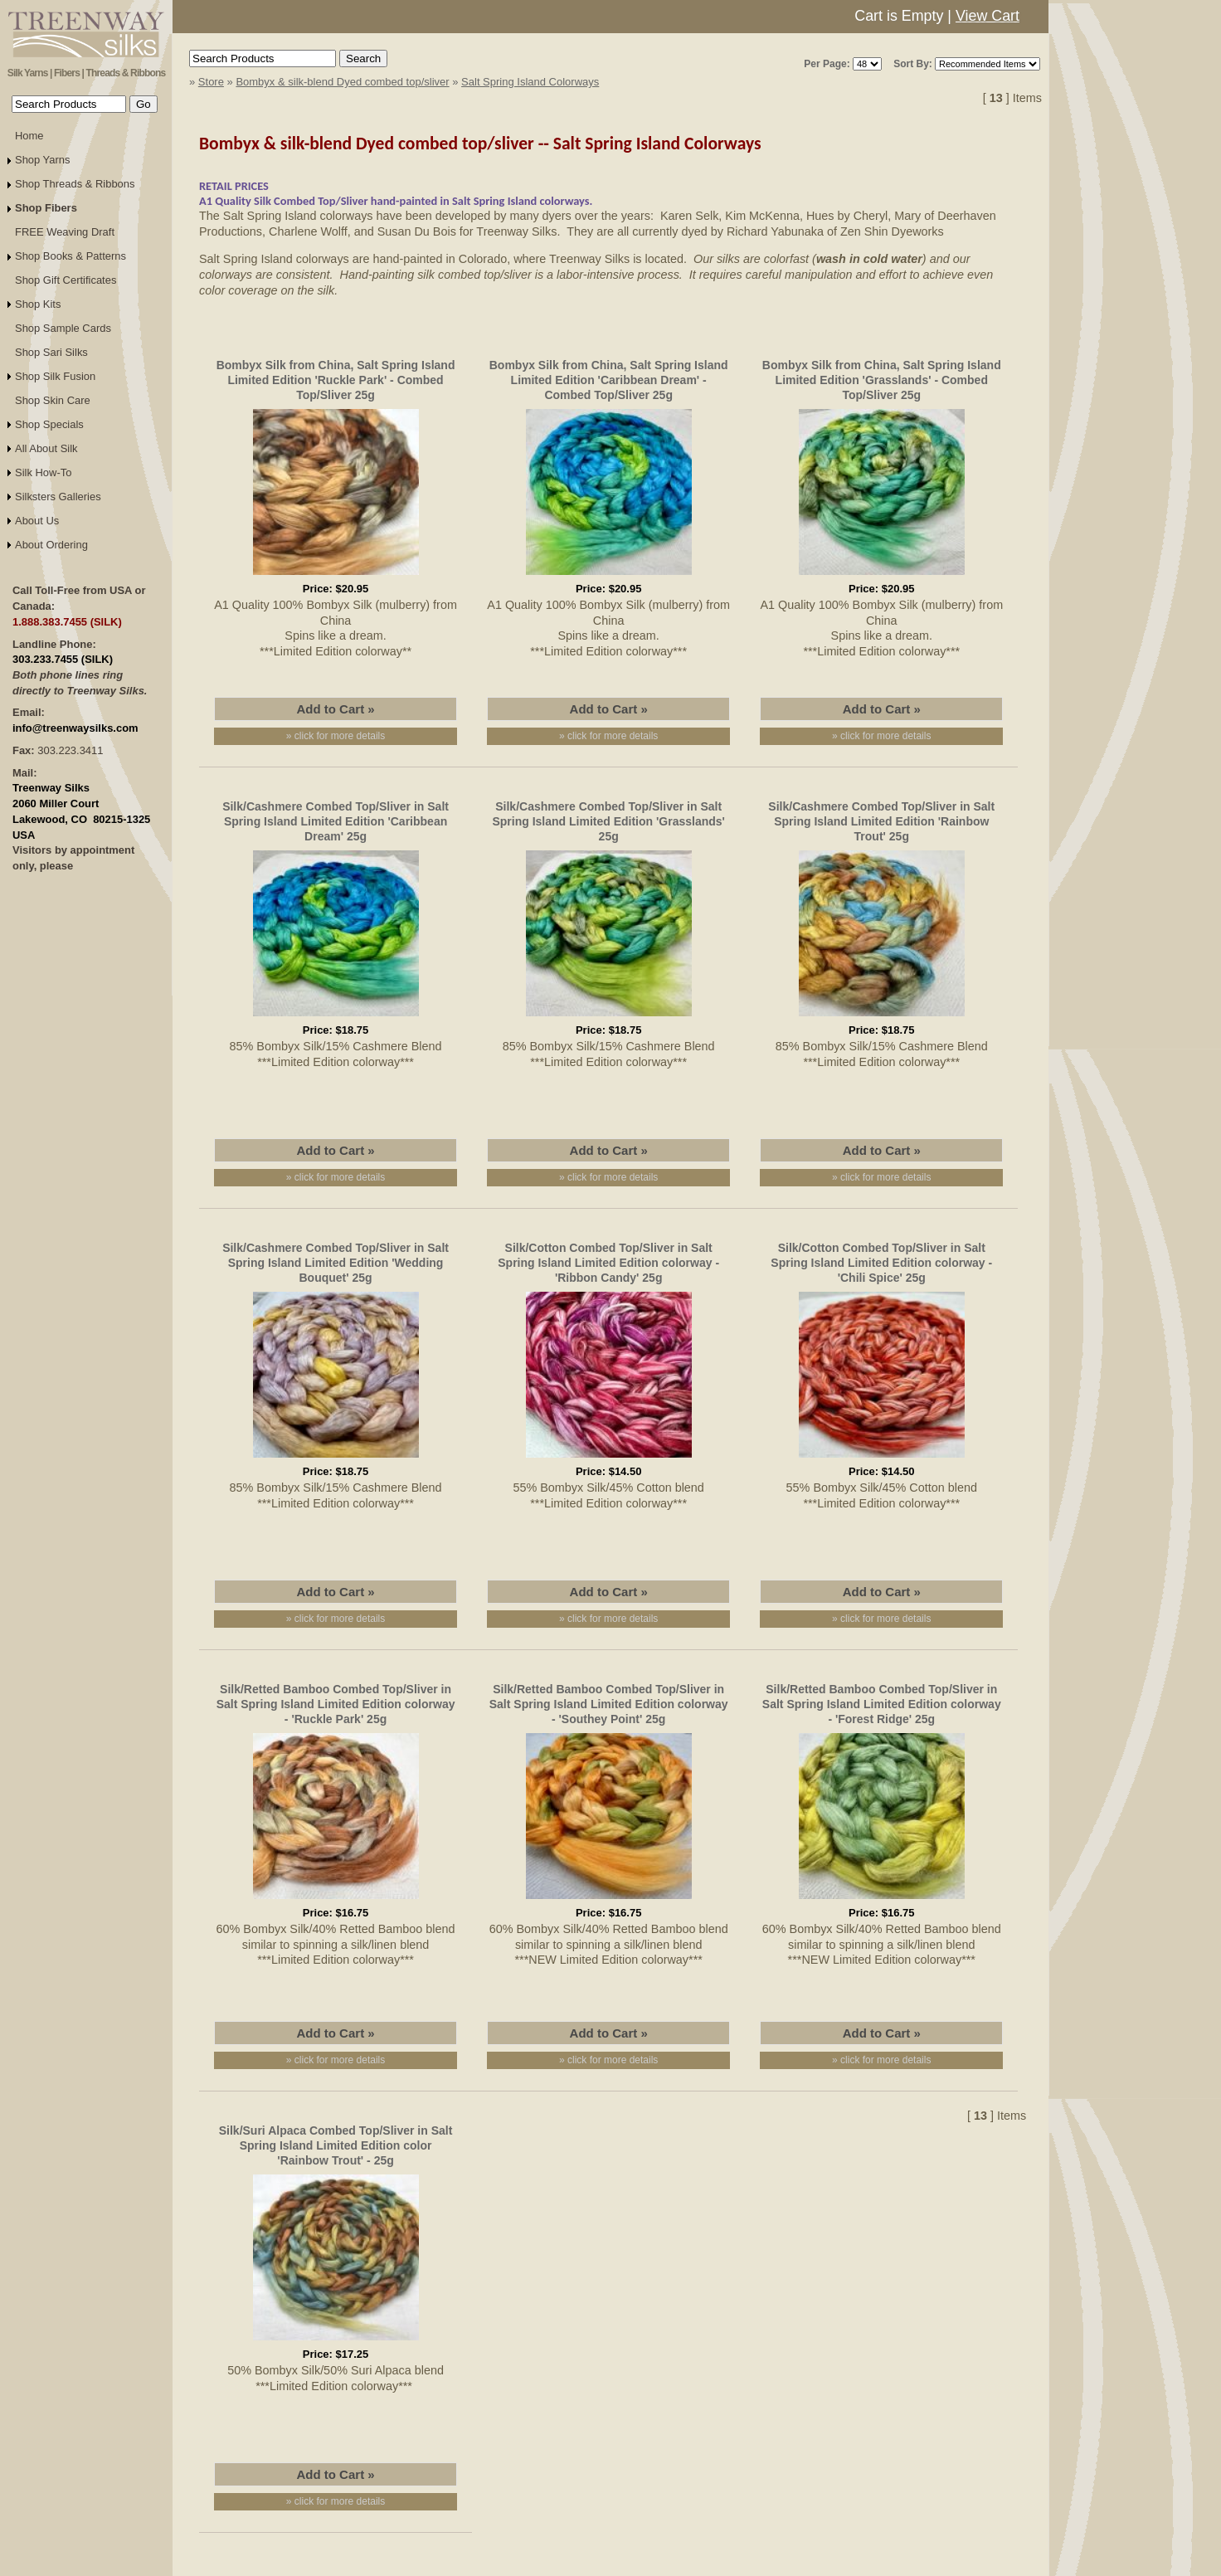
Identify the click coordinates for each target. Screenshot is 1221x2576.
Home (29, 135)
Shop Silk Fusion (55, 376)
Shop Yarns (43, 159)
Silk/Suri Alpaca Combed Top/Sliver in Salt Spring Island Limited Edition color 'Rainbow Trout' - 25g (336, 2145)
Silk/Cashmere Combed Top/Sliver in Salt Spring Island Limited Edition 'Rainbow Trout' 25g (881, 821)
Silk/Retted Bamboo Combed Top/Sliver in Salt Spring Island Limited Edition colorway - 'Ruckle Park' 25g (335, 1704)
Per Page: (826, 64)
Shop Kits (38, 304)
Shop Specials (49, 424)
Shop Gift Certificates (65, 280)
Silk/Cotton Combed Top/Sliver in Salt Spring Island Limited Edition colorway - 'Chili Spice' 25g (881, 1262)
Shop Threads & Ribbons (75, 184)
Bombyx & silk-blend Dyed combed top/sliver (342, 81)
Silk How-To (43, 472)
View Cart (987, 15)
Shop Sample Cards (63, 328)
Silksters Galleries (58, 496)
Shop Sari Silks (51, 352)
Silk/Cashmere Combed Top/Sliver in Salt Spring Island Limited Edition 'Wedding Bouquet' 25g (335, 1262)
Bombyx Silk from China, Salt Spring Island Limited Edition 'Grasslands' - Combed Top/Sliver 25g (881, 380)
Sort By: (912, 64)
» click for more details (335, 736)
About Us (37, 520)
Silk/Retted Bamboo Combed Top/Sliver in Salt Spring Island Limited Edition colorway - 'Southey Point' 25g (608, 1704)
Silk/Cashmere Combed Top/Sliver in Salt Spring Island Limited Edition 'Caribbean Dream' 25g (335, 821)
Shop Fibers (46, 208)
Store (211, 81)
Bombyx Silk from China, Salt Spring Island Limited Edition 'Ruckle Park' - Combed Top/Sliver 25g (335, 380)
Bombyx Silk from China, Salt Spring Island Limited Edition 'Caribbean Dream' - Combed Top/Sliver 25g (608, 380)
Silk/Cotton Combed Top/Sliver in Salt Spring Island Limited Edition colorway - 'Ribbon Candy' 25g (608, 1262)
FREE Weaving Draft (64, 232)
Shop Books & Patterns (70, 256)
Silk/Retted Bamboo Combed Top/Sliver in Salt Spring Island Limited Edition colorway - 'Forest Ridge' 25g (881, 1704)
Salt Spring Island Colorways (530, 81)
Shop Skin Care (52, 400)
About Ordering (51, 544)
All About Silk (46, 448)
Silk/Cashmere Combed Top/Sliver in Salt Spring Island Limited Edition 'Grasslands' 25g (608, 821)
